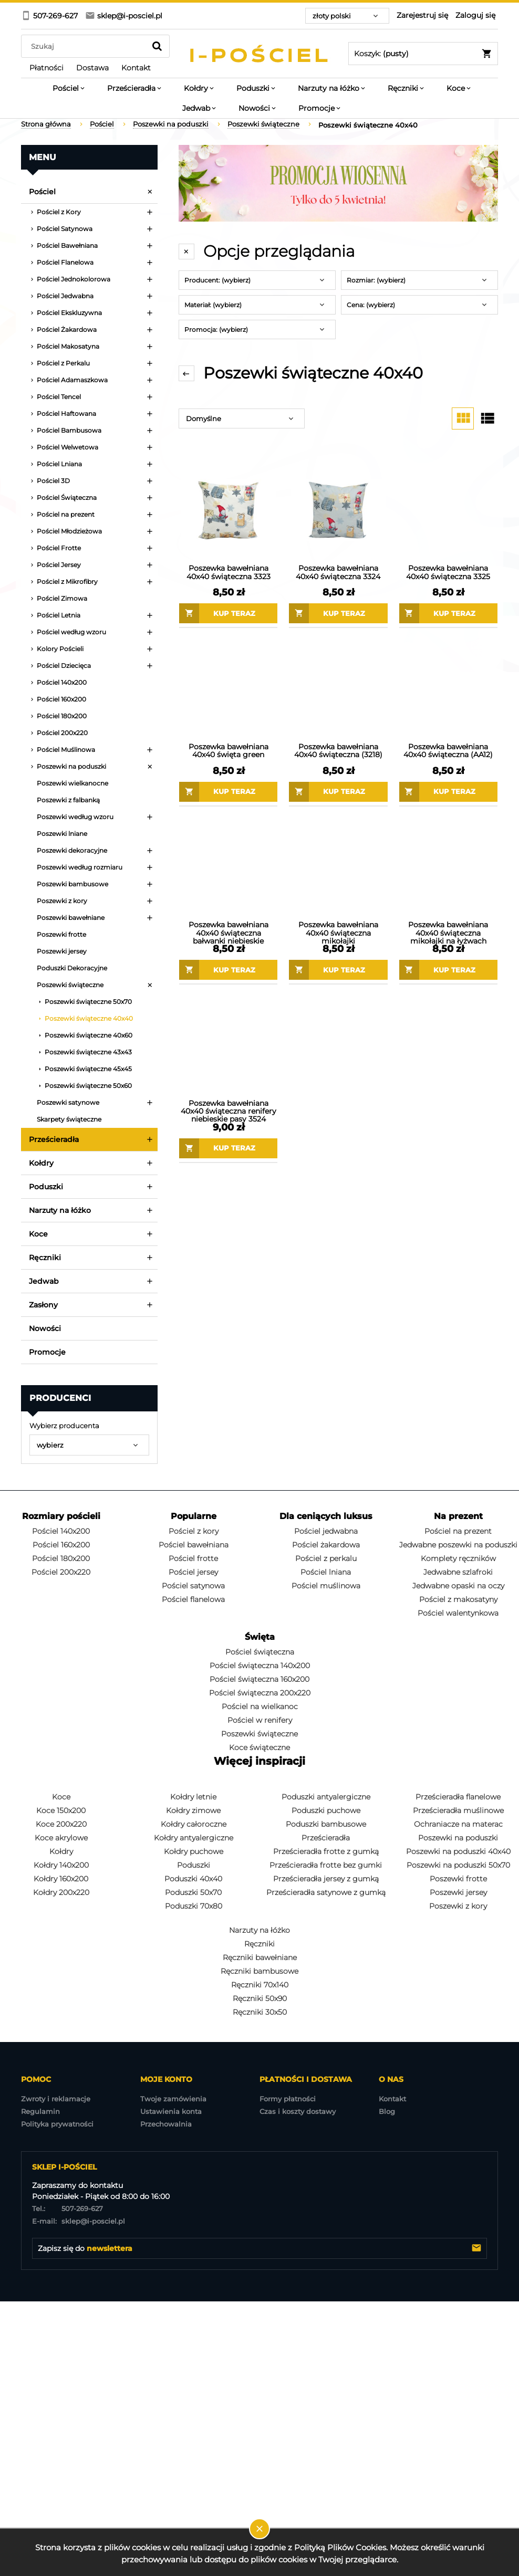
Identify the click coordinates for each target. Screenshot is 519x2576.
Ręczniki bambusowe (259, 1971)
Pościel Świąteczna (67, 497)
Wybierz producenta (64, 1425)
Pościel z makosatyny (458, 1599)
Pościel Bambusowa (69, 430)
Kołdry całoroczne (193, 1824)
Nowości (45, 1328)
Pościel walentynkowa (458, 1613)
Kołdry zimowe (193, 1810)
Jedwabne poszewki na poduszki (458, 1544)
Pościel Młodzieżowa (69, 531)
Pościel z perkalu (326, 1558)
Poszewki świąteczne (70, 985)
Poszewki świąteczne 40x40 (89, 1018)
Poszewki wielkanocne (72, 783)
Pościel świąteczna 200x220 (259, 1693)
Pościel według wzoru (71, 632)
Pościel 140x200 (62, 682)
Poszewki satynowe (68, 1102)
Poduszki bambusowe (326, 1824)
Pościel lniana (325, 1572)
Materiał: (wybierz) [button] (213, 305)
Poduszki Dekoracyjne (72, 968)
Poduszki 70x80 (193, 1906)
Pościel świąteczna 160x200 (259, 1679)
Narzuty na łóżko (60, 1210)
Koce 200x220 (61, 1824)
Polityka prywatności (57, 2124)
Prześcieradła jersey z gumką (326, 1878)
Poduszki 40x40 (193, 1878)
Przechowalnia (166, 2124)
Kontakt (392, 2099)
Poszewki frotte (61, 934)
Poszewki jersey (62, 951)
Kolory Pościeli (60, 649)
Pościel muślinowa (326, 1585)
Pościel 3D (53, 481)
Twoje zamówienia (173, 2099)
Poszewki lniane (62, 833)
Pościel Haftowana (66, 413)
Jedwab (44, 1281)
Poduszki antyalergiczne (326, 1797)
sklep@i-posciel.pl (78, 2221)
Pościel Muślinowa (66, 749)
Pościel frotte (193, 1558)
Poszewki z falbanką (68, 800)
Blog (387, 2111)
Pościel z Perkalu (63, 363)
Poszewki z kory (62, 901)
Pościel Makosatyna (68, 346)
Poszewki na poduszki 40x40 (458, 1851)
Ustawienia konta (171, 2111)
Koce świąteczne (259, 1747)
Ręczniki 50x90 (260, 1998)
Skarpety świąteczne (69, 1119)
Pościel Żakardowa (67, 329)
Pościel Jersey (59, 565)
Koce (38, 1234)
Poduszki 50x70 (193, 1892)
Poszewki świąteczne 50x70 (88, 1002)
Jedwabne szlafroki (458, 1572)
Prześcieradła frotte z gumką (326, 1851)
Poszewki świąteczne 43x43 (88, 1052)
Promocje (47, 1352)
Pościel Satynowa (64, 229)
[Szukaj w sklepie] (86, 46)
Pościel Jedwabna (65, 296)
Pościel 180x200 (62, 716)
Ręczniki (45, 1257)
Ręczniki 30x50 (260, 2012)
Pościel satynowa (193, 1585)
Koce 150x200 (61, 1810)
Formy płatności (288, 2099)
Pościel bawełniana (194, 1544)
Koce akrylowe (61, 1837)
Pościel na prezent (66, 514)
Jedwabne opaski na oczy (458, 1585)
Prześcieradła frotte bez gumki (325, 1865)
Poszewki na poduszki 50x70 (458, 1865)
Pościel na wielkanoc (260, 1706)
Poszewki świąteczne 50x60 (88, 1086)
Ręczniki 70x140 (259, 1984)
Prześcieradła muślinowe (458, 1810)
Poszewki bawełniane (71, 918)
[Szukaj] (157, 46)
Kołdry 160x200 (61, 1878)
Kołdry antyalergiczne (193, 1837)
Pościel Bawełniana (67, 245)
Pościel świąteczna (259, 1652)
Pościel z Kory (59, 212)
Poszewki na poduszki (71, 766)
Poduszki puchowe (326, 1810)
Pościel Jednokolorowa (73, 279)
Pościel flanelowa (193, 1599)
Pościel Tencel (59, 397)
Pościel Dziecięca (64, 665)
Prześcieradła (54, 1139)
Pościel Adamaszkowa (72, 380)
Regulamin (40, 2111)
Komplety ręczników (458, 1558)
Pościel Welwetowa (67, 447)
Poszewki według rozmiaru (79, 867)
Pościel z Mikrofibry (67, 581)
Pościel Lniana (59, 464)
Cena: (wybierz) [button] (371, 305)
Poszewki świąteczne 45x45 (88, 1069)
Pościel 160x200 (61, 699)
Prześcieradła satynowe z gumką (326, 1892)
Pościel (42, 191)
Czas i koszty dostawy (298, 2111)
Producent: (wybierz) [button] (217, 280)
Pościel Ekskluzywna (69, 313)
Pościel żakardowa (326, 1544)
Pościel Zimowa (62, 598)
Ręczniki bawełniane (260, 1957)
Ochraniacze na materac (458, 1824)
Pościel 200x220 (62, 733)
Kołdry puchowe (193, 1851)
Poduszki (46, 1186)
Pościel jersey (193, 1572)
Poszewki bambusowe (72, 884)
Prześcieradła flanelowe (458, 1797)
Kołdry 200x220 (61, 1892)
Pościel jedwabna (326, 1531)
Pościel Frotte (59, 548)
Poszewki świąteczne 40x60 (88, 1035)
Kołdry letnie (193, 1797)
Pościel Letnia (58, 615)
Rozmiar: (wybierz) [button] (376, 280)
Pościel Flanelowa (65, 262)
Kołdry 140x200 (61, 1865)
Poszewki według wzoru (75, 817)
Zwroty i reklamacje (55, 2099)
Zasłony (43, 1305)
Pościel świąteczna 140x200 (260, 1665)
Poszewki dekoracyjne (72, 850)
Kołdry (41, 1163)
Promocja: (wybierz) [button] (216, 329)
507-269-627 (67, 2208)
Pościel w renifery (259, 1720)
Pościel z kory (194, 1531)
